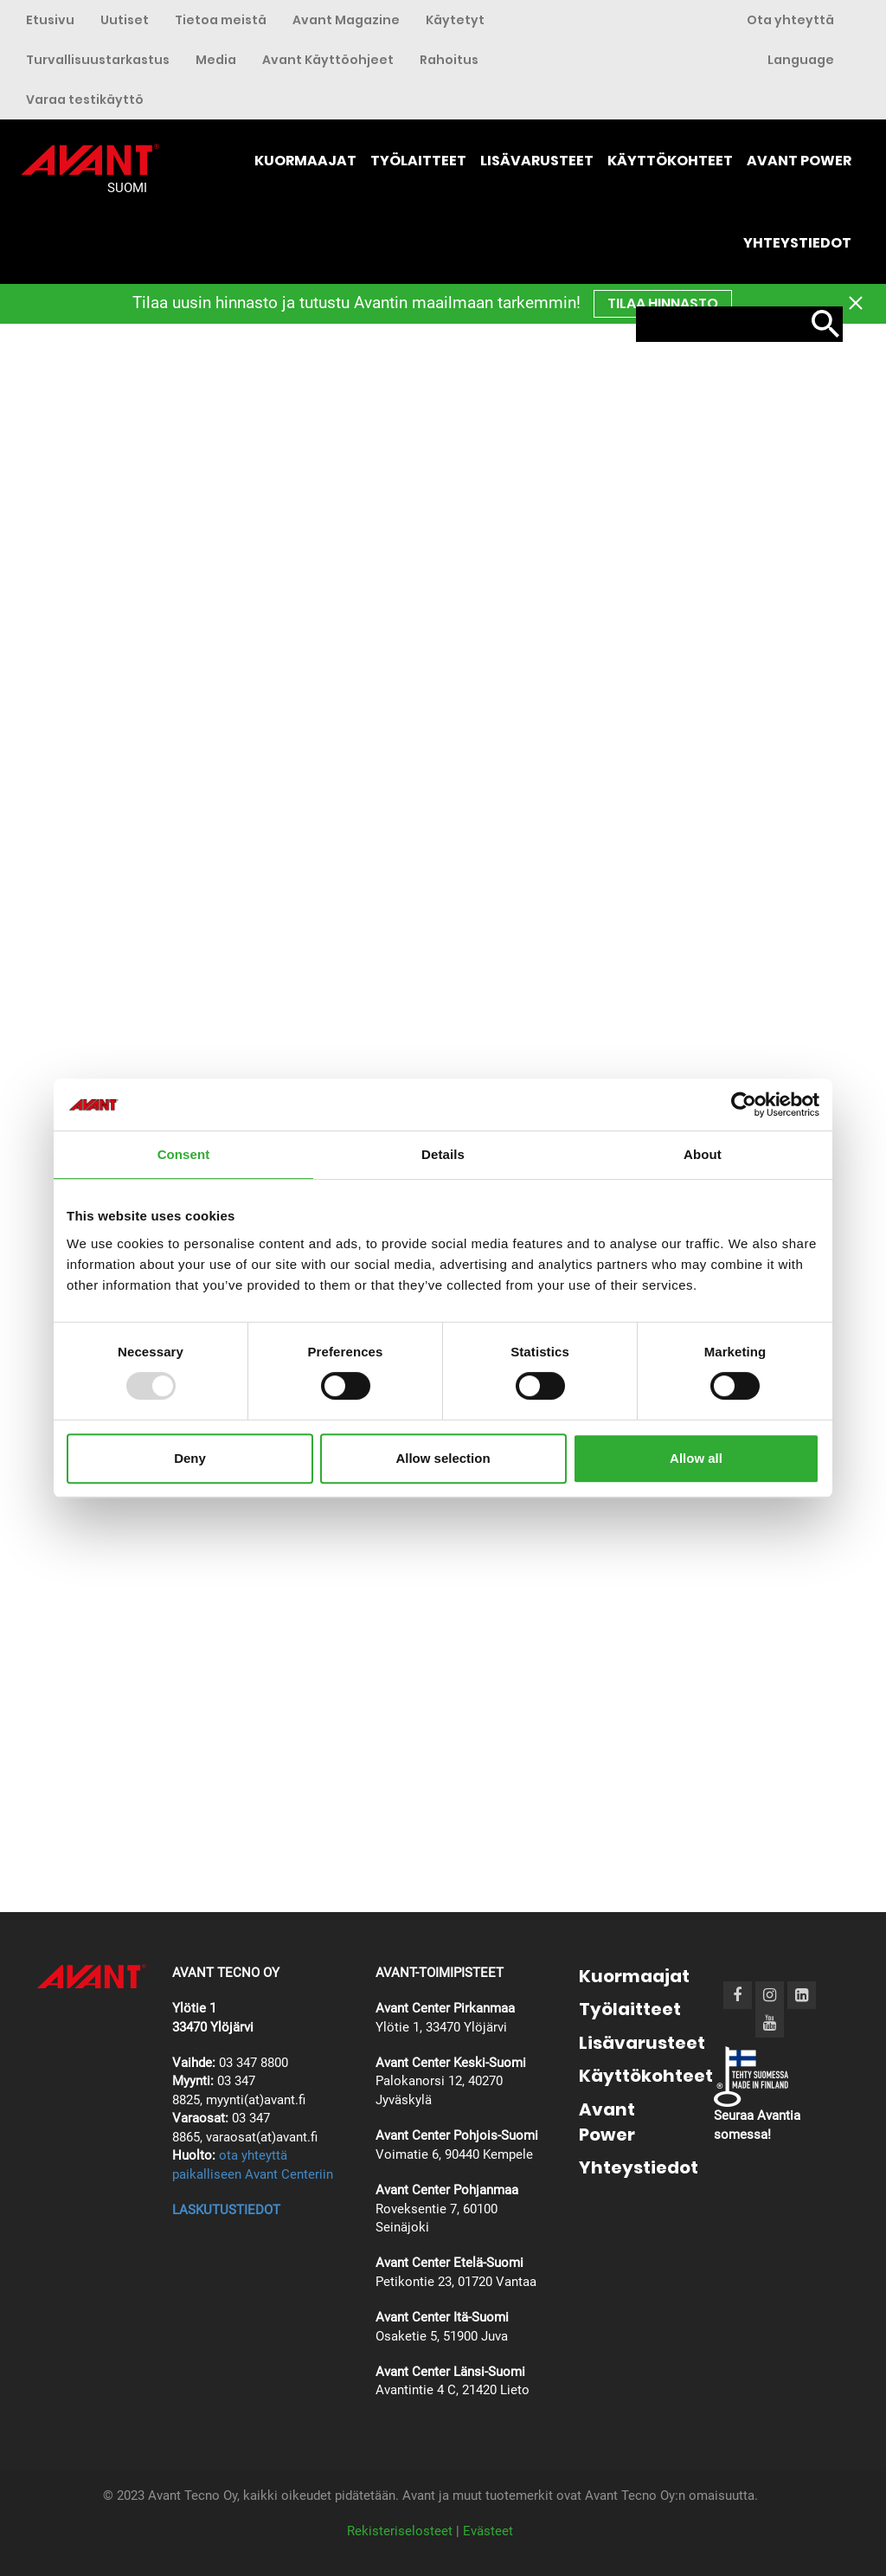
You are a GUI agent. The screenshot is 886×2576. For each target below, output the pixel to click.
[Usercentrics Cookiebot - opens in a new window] (743, 1104)
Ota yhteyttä (790, 20)
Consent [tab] (183, 1154)
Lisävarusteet (537, 161)
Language (800, 59)
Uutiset (124, 20)
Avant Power (799, 161)
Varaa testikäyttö (85, 99)
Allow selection (442, 1458)
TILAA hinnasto (662, 303)
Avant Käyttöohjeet (328, 59)
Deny (190, 1458)
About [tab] (703, 1154)
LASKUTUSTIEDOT (226, 2210)
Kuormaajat (305, 161)
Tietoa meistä (220, 20)
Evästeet (488, 2531)
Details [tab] (443, 1154)
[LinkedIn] (801, 1995)
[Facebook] (737, 1995)
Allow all (696, 1458)
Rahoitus (449, 59)
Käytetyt (455, 20)
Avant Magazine (346, 20)
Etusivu (50, 20)
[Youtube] (769, 2022)
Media (216, 59)
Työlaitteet (418, 161)
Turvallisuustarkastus (98, 59)
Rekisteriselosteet (400, 2531)
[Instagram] (769, 1995)
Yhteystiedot (797, 243)
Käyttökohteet (670, 161)
